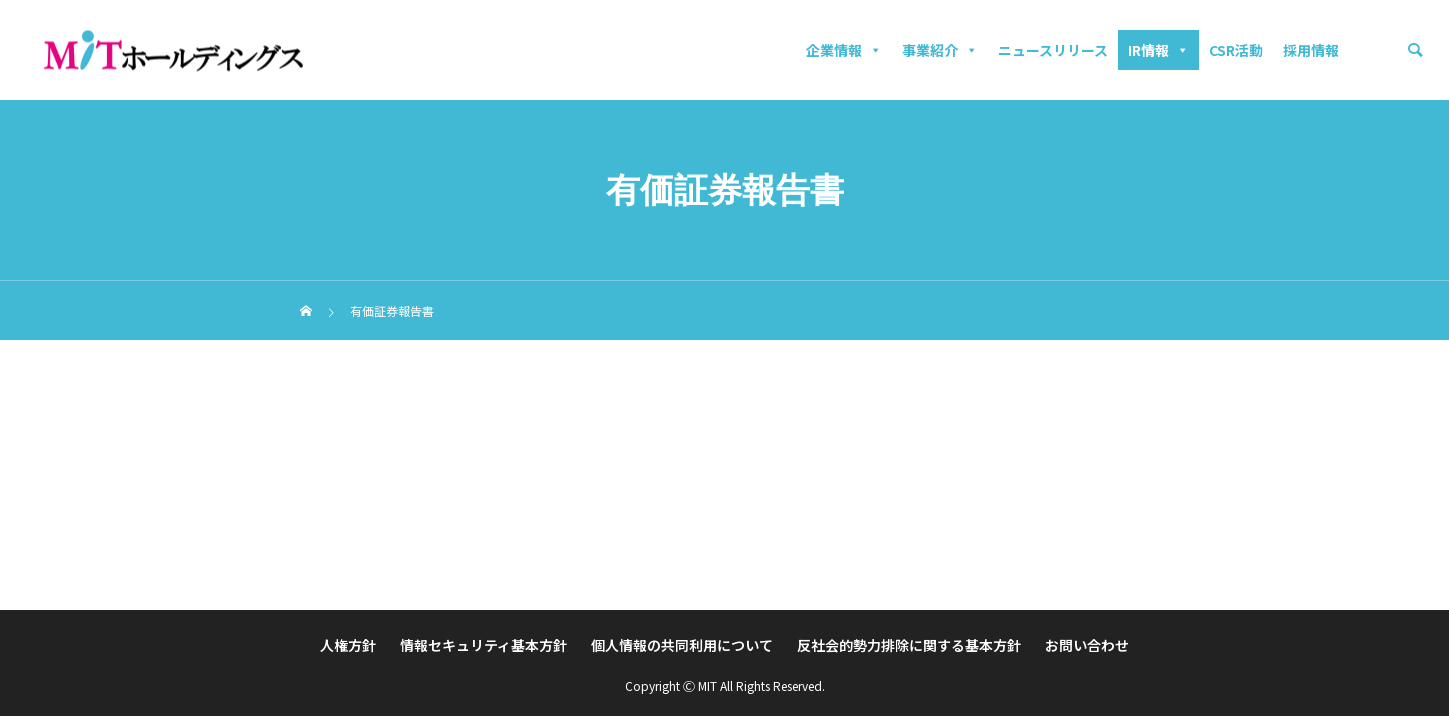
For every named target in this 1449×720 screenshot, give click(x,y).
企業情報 (844, 50)
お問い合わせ (1087, 645)
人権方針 (348, 645)
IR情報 (1158, 50)
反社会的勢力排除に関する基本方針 (909, 645)
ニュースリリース (1053, 50)
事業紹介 (940, 50)
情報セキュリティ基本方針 (483, 645)
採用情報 (1311, 50)
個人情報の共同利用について (682, 645)
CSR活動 (1236, 50)
